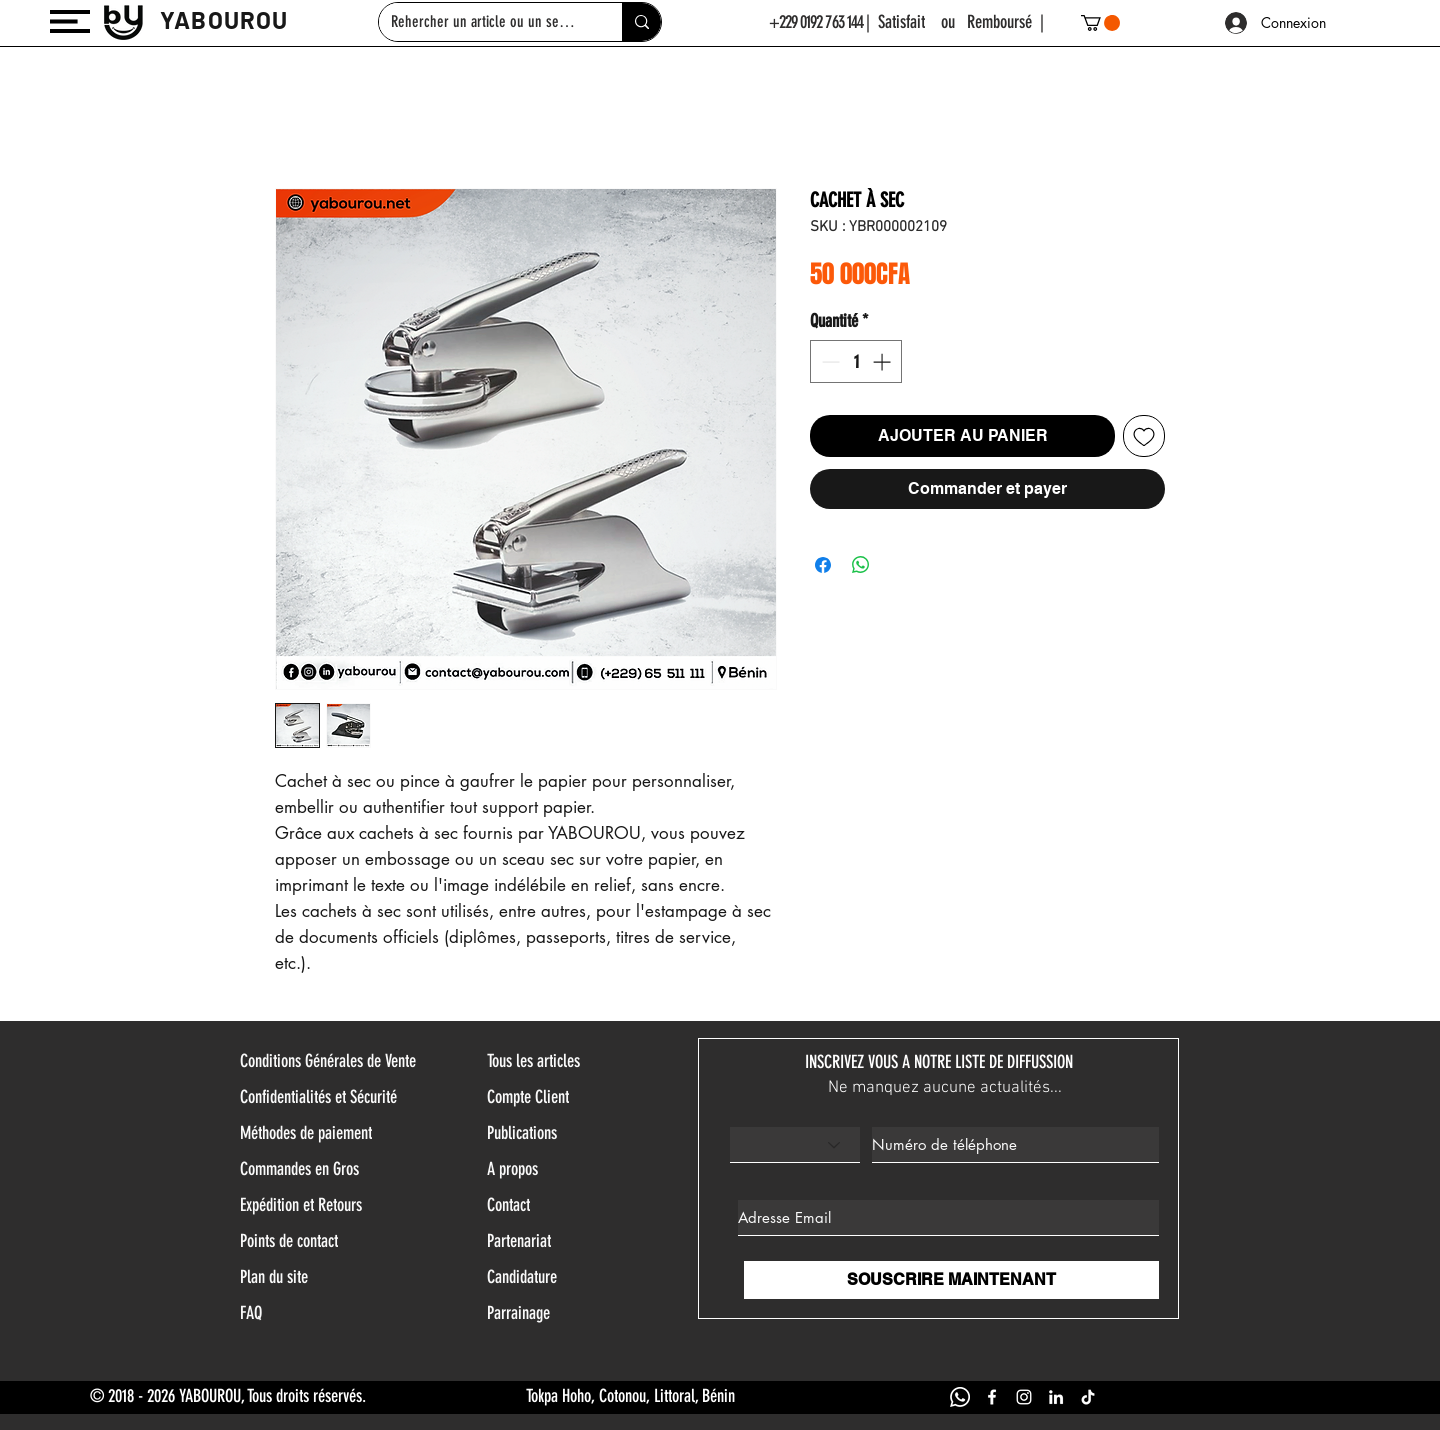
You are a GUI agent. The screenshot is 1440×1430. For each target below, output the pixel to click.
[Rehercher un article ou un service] (485, 22)
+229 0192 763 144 (816, 22)
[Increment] (883, 361)
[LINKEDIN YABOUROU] (1056, 1397)
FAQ (251, 1313)
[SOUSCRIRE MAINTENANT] (951, 1280)
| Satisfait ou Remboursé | (955, 22)
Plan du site (274, 1277)
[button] (70, 21)
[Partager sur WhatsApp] (861, 565)
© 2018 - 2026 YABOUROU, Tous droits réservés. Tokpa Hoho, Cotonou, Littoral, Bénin (412, 1396)
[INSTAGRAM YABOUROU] (1024, 1397)
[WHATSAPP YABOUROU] (960, 1397)
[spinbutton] (856, 361)
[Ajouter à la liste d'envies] (1144, 436)
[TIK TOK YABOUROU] (1088, 1397)
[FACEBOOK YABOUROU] (992, 1397)
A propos (512, 1169)
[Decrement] (828, 361)
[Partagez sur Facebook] (823, 565)
